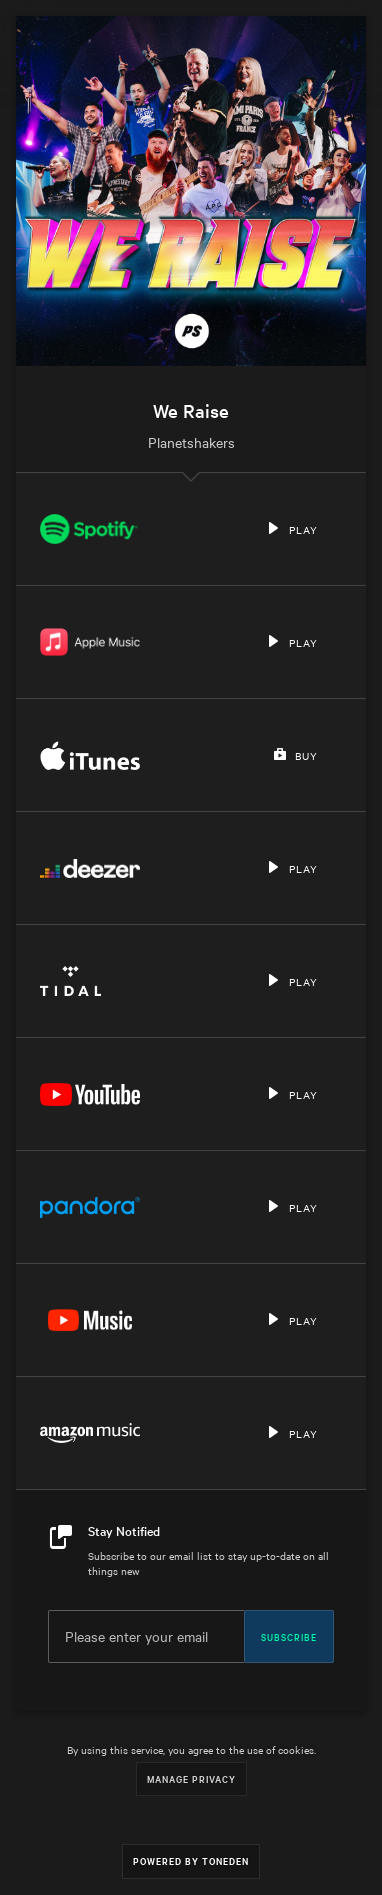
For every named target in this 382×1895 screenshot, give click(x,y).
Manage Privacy (191, 1778)
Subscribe (289, 1636)
